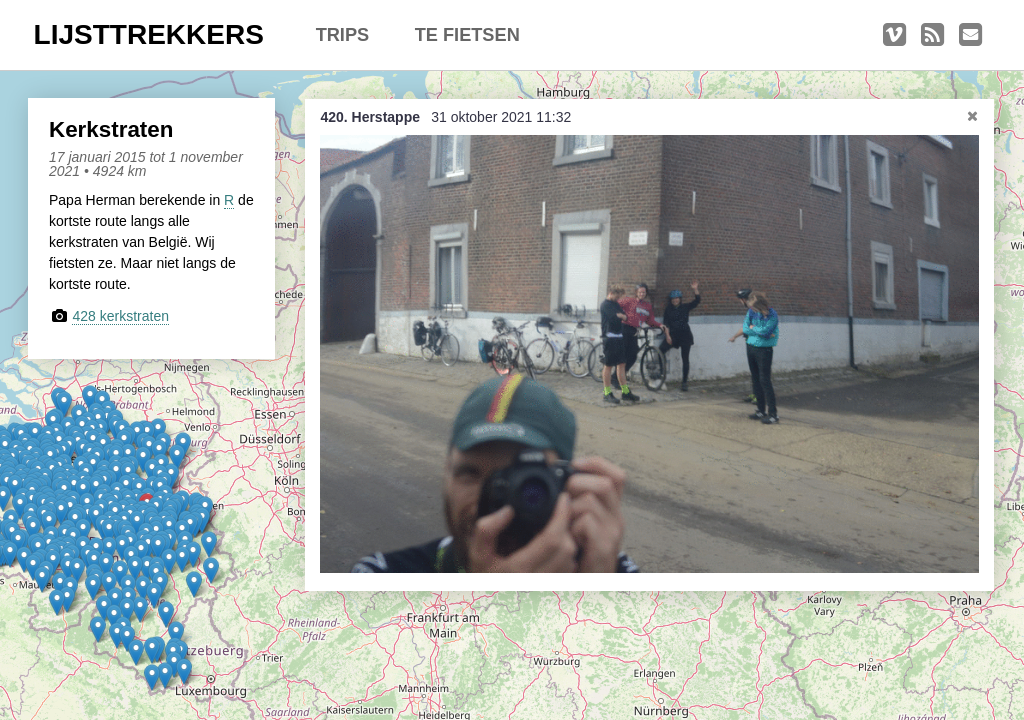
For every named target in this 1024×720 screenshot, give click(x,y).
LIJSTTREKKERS (149, 34)
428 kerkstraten (120, 316)
